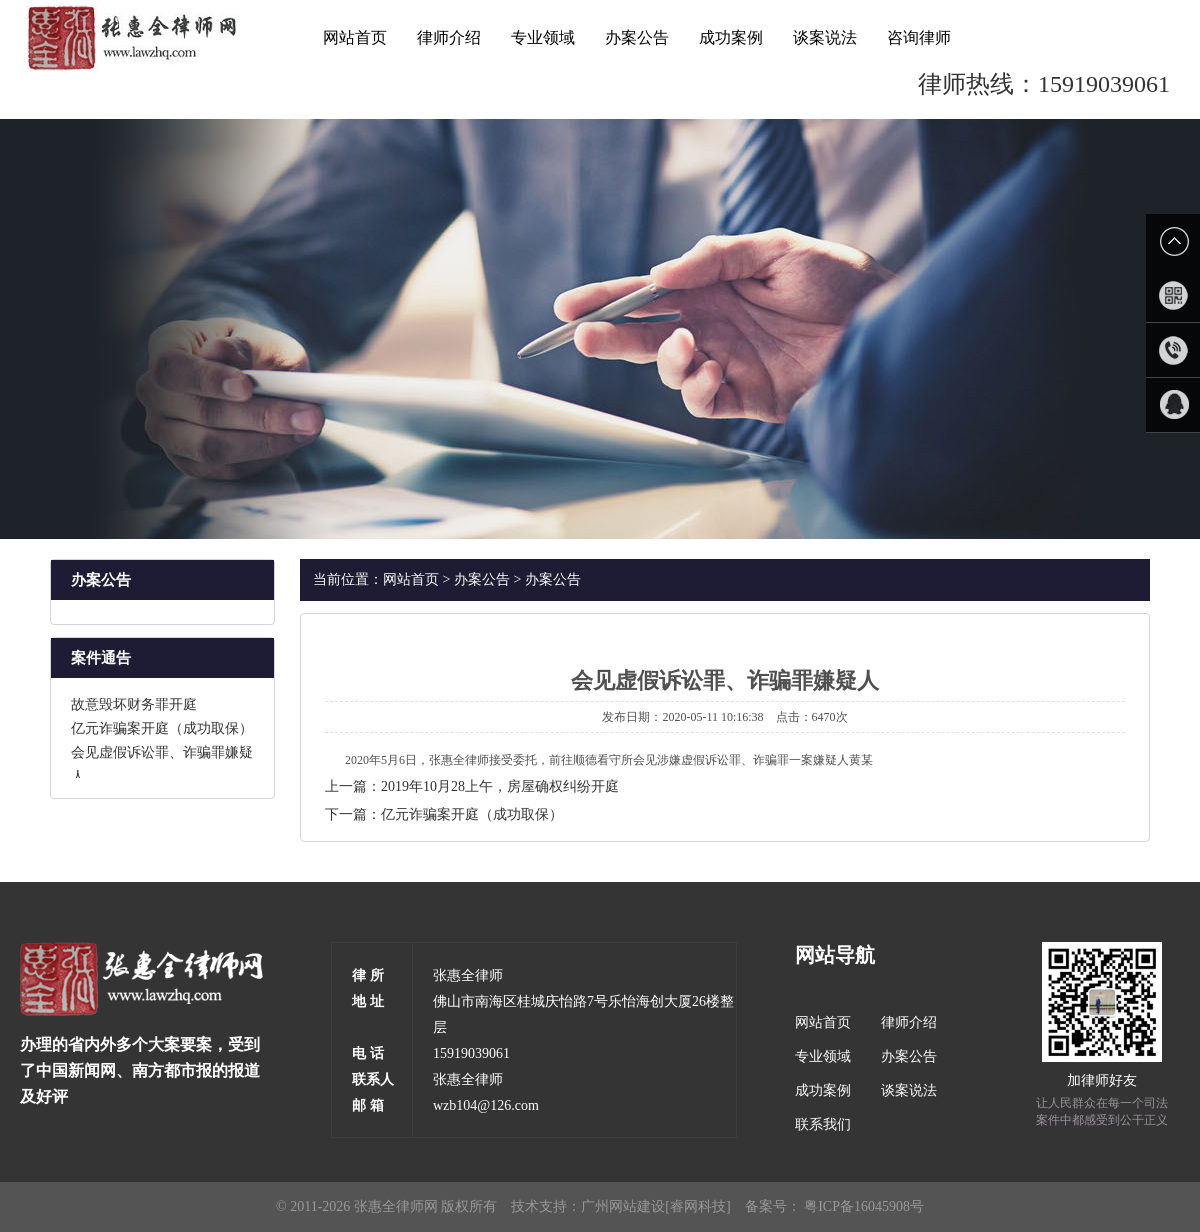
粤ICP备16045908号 (864, 1206)
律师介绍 (449, 37)
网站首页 (355, 37)
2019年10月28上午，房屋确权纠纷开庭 (500, 786)
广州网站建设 (623, 1206)
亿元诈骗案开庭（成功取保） (162, 730)
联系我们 (823, 1124)
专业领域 (543, 37)
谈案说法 (825, 37)
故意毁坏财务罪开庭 (134, 706)
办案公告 (637, 37)
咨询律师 (919, 37)
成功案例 (731, 37)
